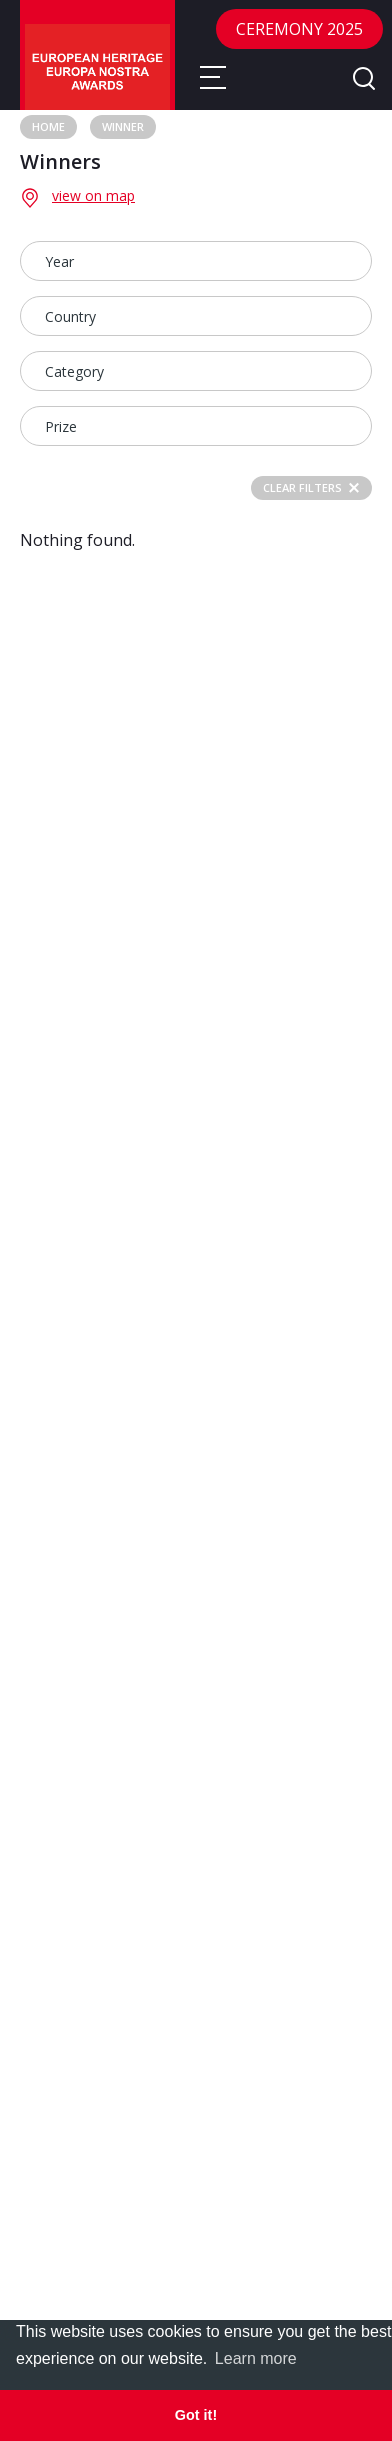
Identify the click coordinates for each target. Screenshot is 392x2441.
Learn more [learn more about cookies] (256, 2358)
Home (48, 126)
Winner (123, 126)
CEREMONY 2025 (299, 29)
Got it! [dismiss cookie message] (196, 2415)
